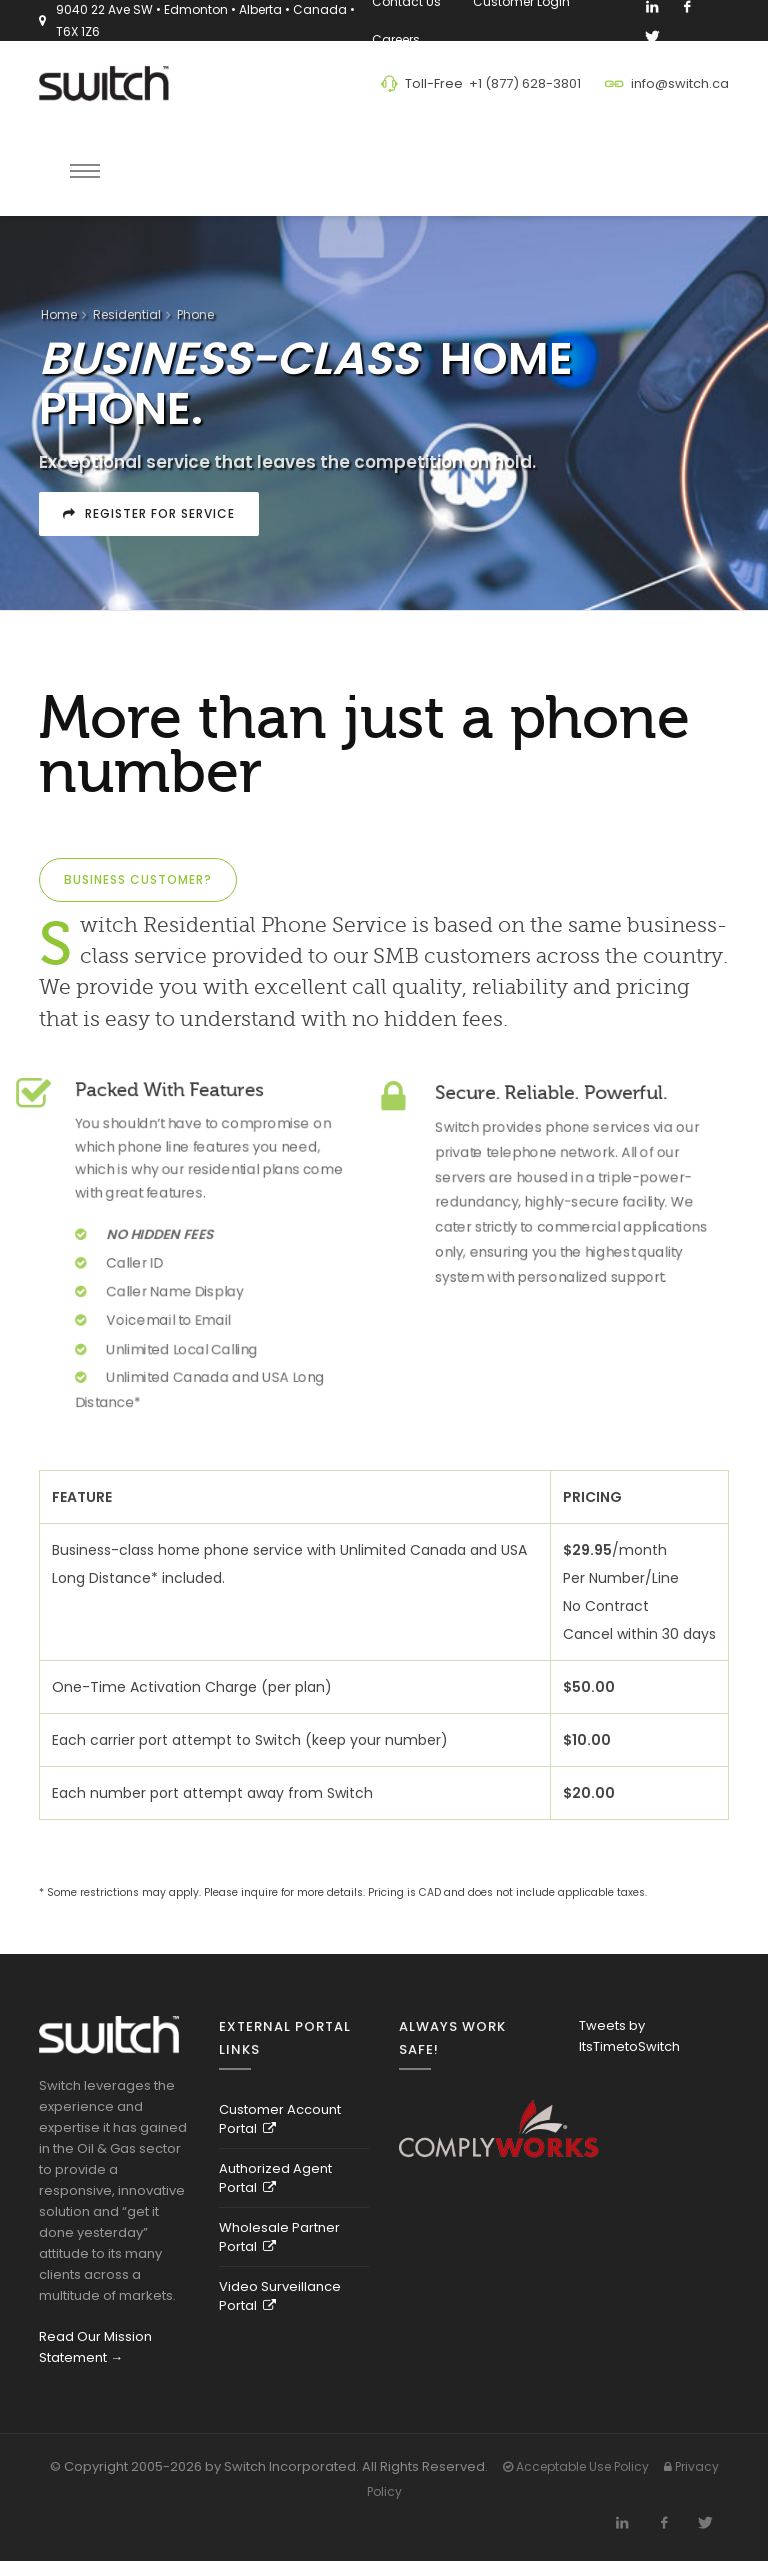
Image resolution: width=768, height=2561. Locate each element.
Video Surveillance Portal (280, 2296)
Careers (399, 39)
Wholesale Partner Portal (279, 2237)
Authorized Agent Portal (275, 2178)
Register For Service (149, 513)
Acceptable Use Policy (576, 2466)
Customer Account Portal (280, 2119)
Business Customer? (138, 879)
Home (59, 314)
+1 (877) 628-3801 (525, 83)
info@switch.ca (680, 83)
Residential (127, 314)
